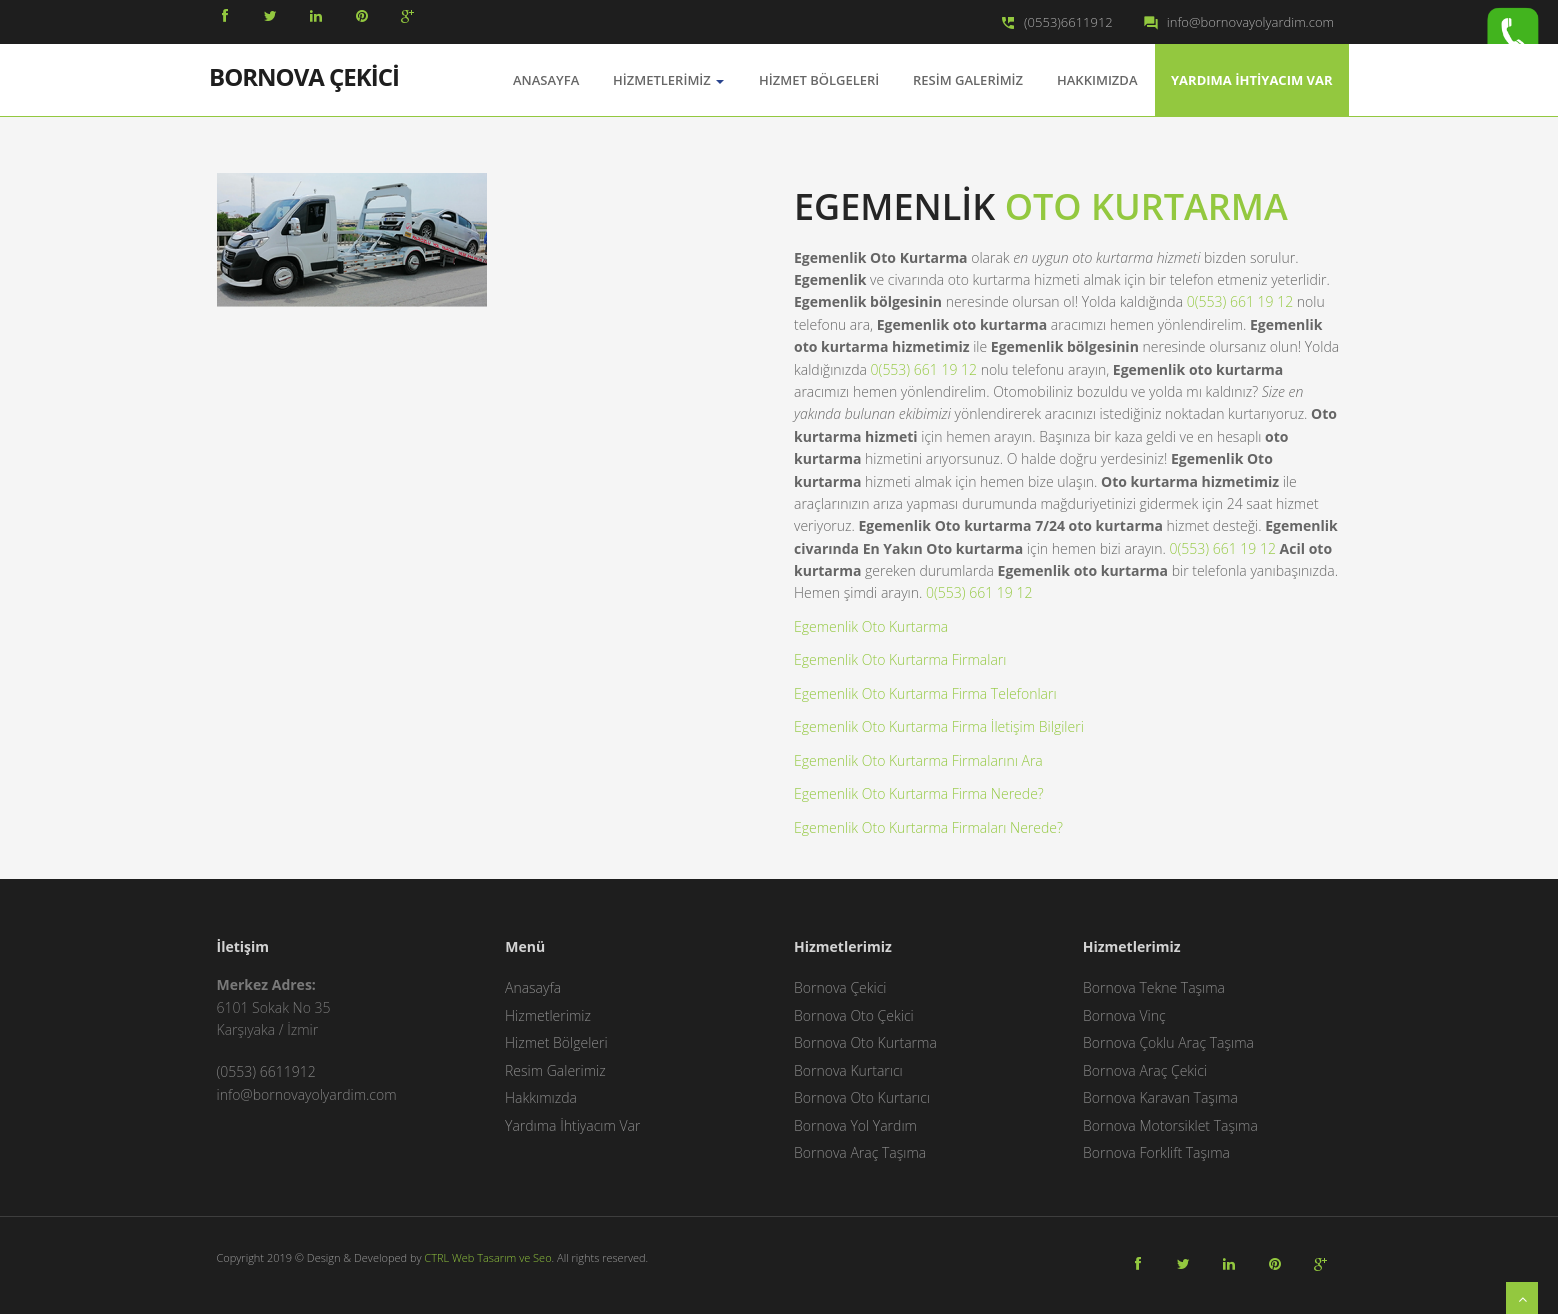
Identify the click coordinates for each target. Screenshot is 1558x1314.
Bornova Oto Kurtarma (865, 1042)
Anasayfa (533, 987)
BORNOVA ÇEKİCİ (304, 75)
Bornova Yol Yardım (855, 1125)
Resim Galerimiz (968, 80)
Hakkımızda (1097, 80)
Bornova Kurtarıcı (848, 1070)
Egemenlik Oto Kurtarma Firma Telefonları (925, 693)
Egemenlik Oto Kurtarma (871, 626)
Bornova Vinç (1124, 1015)
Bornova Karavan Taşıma (1160, 1097)
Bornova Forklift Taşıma (1156, 1152)
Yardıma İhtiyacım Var (1252, 80)
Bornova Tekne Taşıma (1154, 987)
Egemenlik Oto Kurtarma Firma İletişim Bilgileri (939, 726)
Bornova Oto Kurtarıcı (862, 1097)
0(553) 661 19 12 (1240, 301)
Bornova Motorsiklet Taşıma (1170, 1125)
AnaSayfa (546, 80)
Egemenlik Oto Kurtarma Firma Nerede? (919, 793)
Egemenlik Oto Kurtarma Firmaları (900, 659)
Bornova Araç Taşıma (860, 1152)
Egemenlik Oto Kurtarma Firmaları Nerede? (928, 827)
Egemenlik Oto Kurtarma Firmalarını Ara (918, 760)
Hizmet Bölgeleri (819, 80)
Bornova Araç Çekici (1145, 1070)
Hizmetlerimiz (668, 80)
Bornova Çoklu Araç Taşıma (1168, 1042)
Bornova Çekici (840, 987)
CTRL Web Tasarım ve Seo (487, 1257)
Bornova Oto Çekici (854, 1015)
